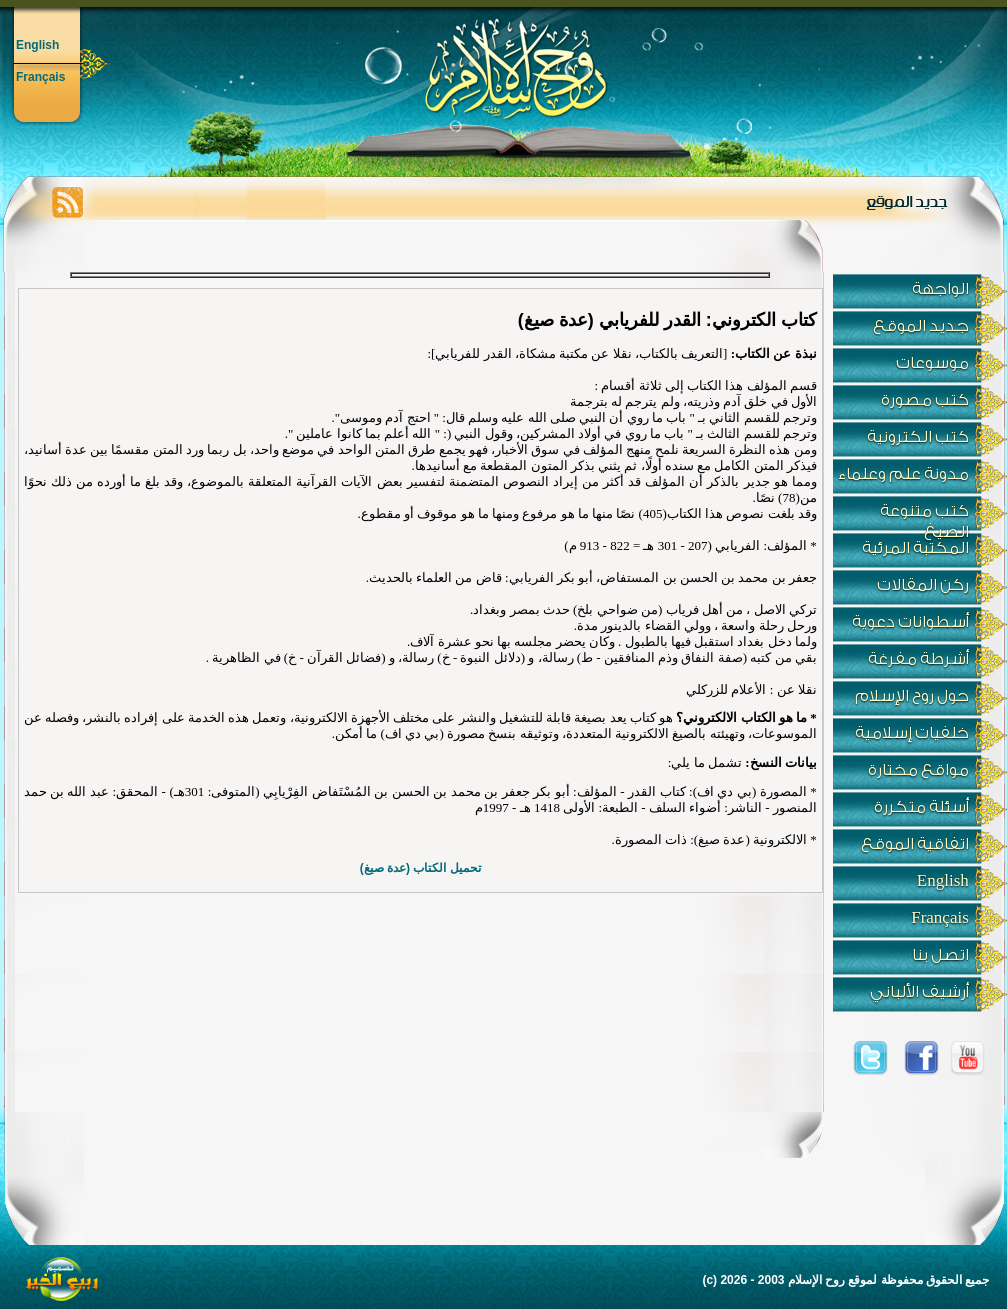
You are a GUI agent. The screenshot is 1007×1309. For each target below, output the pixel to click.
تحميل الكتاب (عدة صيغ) (420, 868)
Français (40, 77)
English (37, 45)
